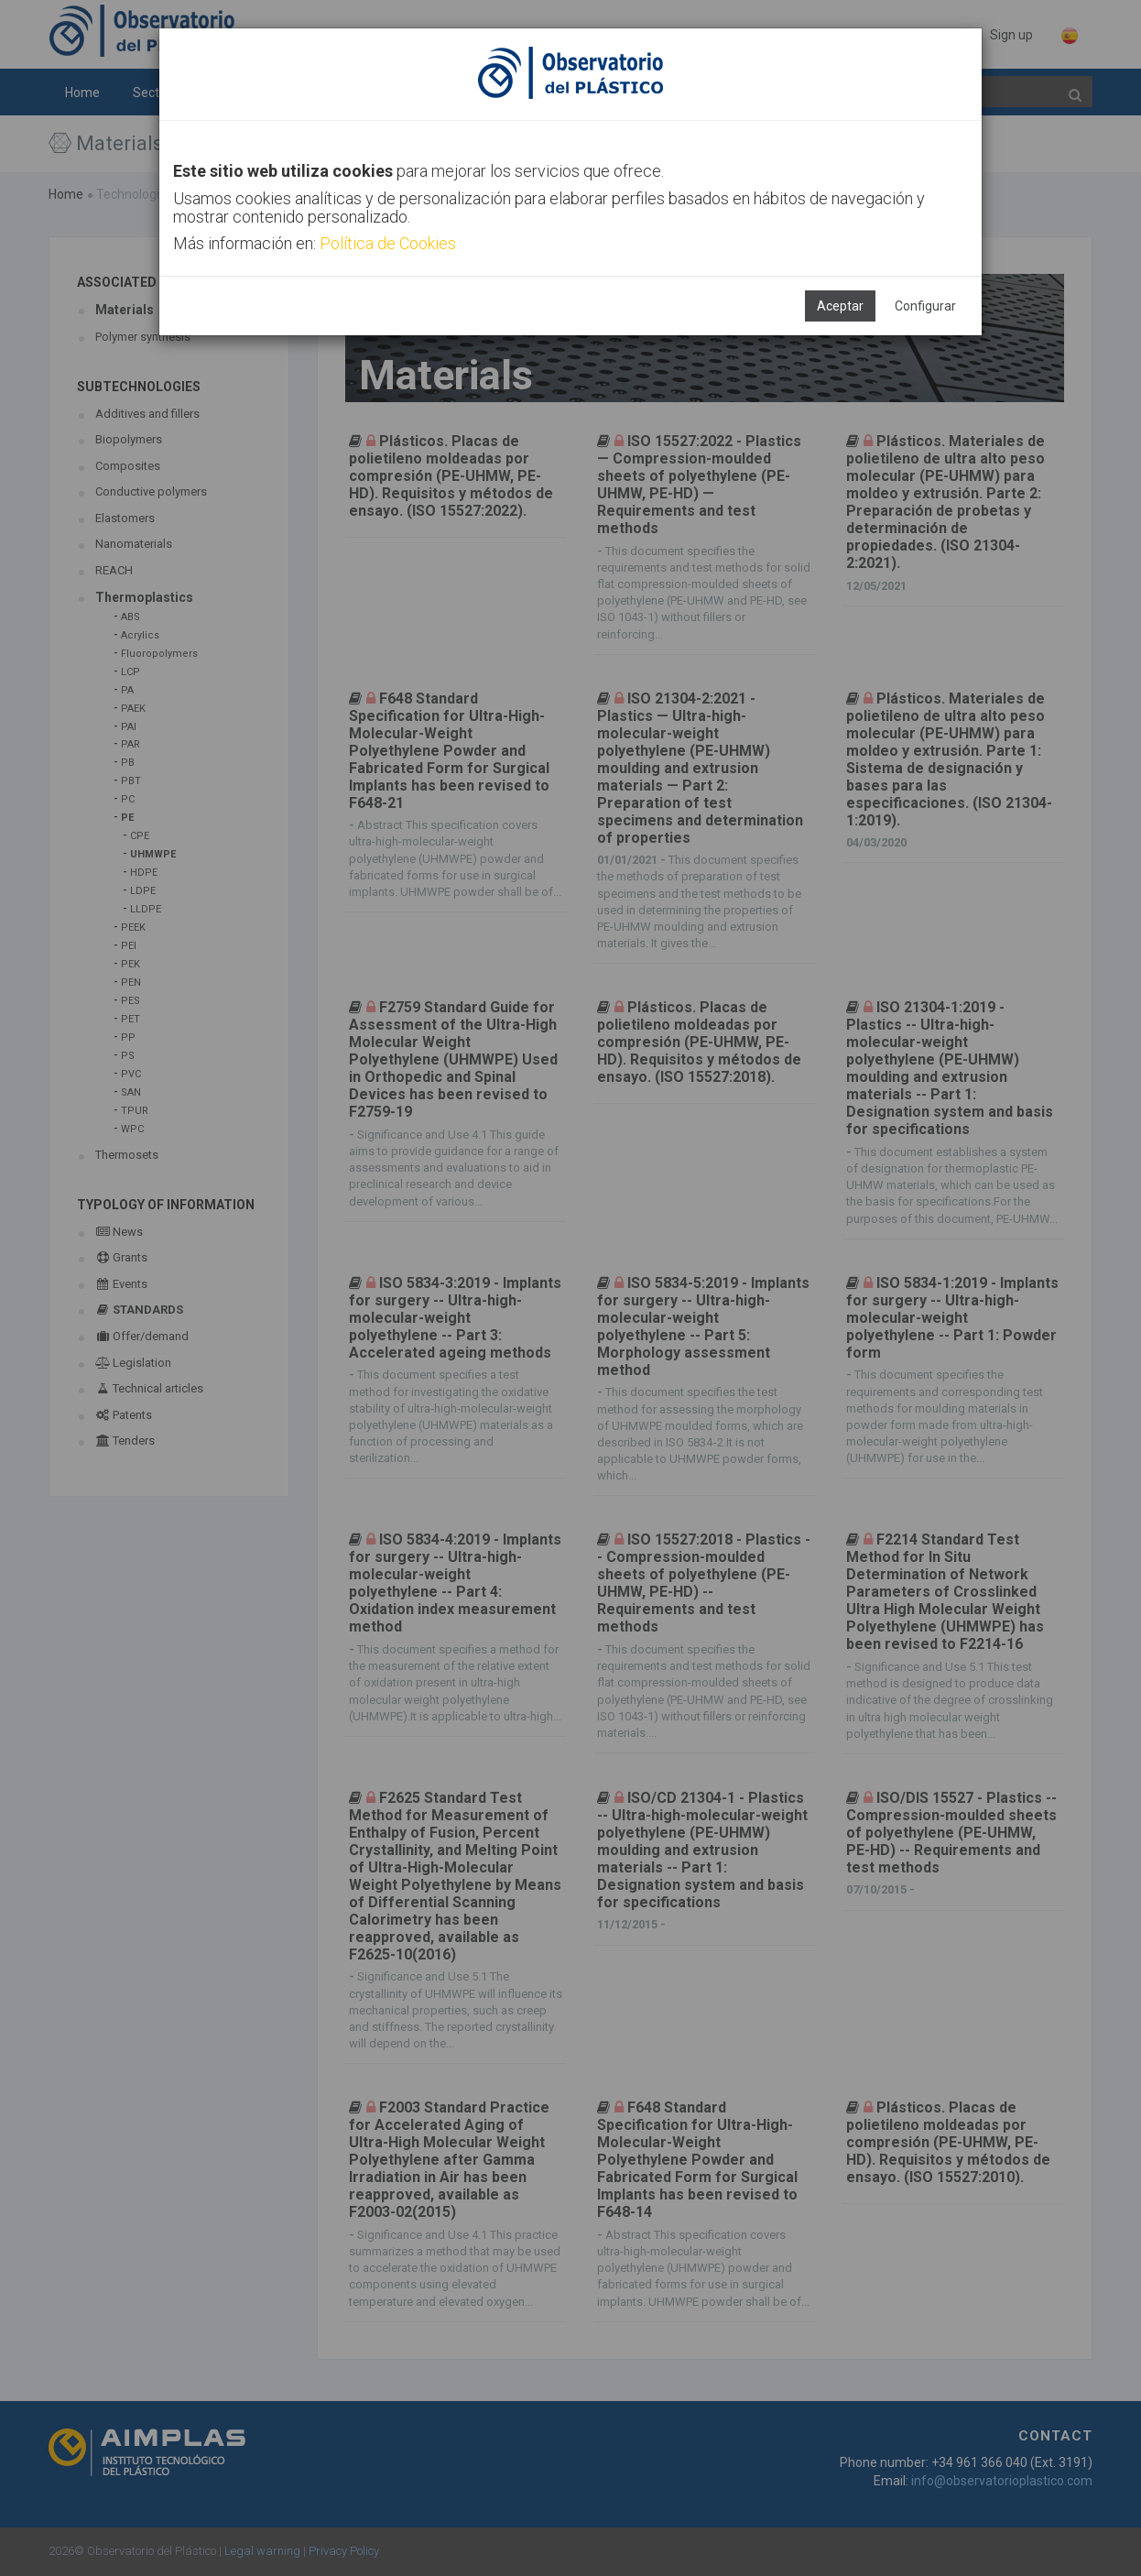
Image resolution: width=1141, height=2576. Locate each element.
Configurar (925, 306)
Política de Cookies (388, 243)
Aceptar (840, 306)
